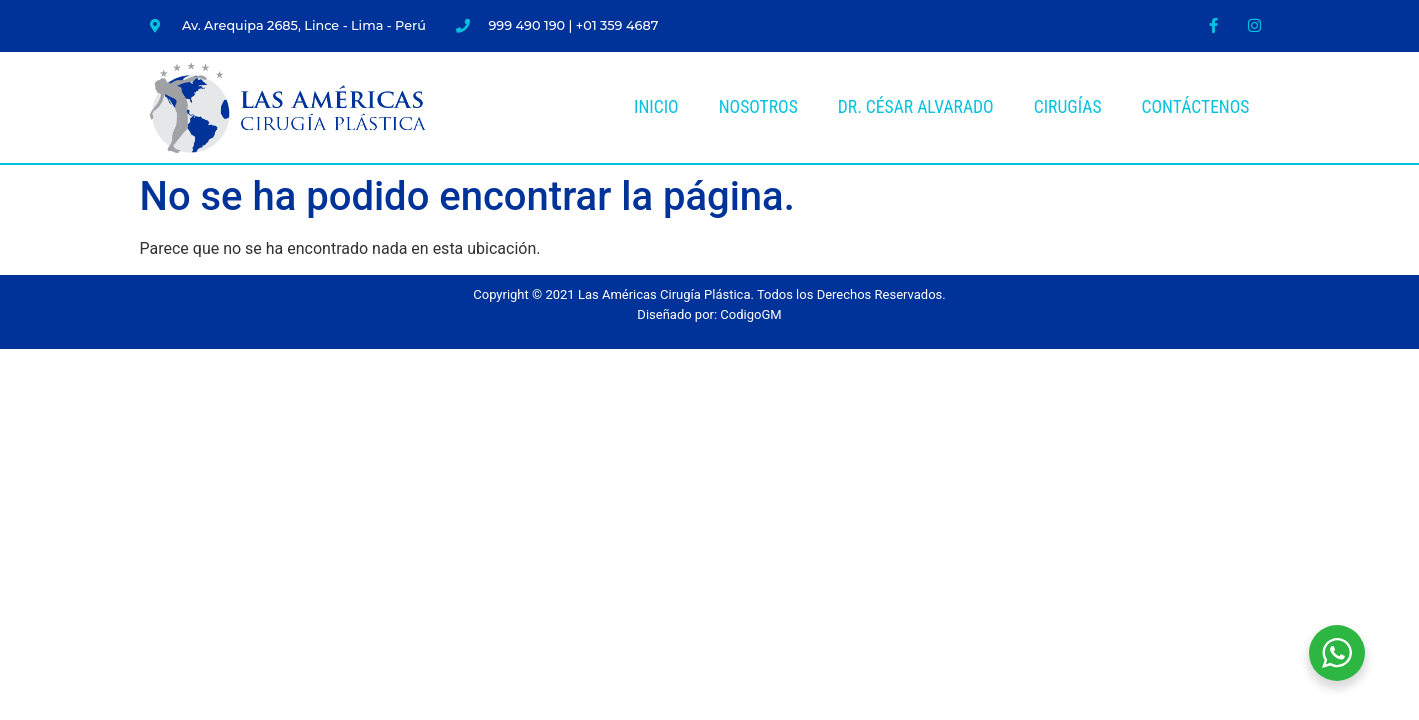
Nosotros (758, 107)
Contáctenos (1196, 107)
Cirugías (1068, 107)
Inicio (656, 107)
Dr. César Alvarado (916, 107)
